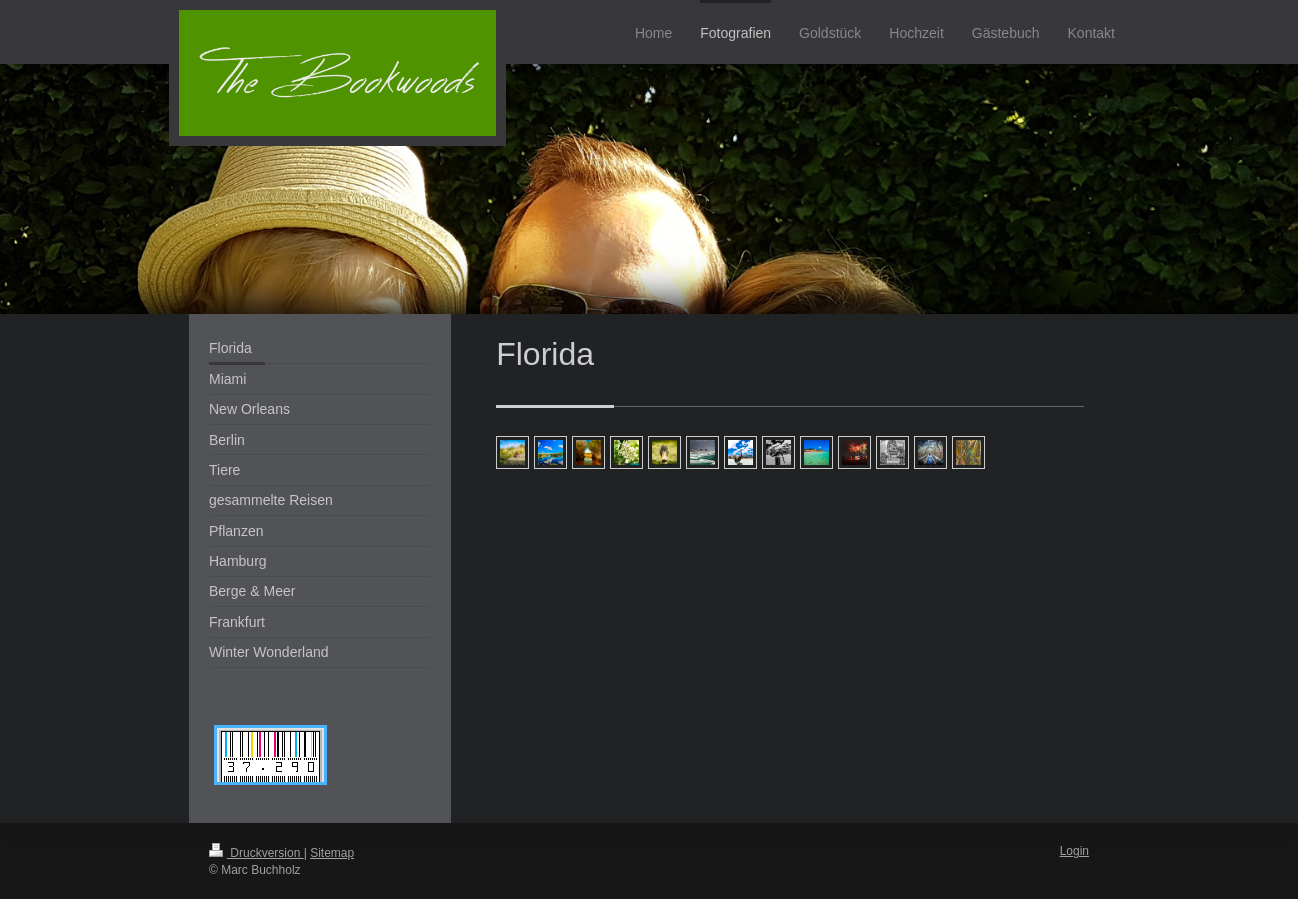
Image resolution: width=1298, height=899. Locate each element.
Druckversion (256, 853)
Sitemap (332, 853)
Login (1074, 851)
